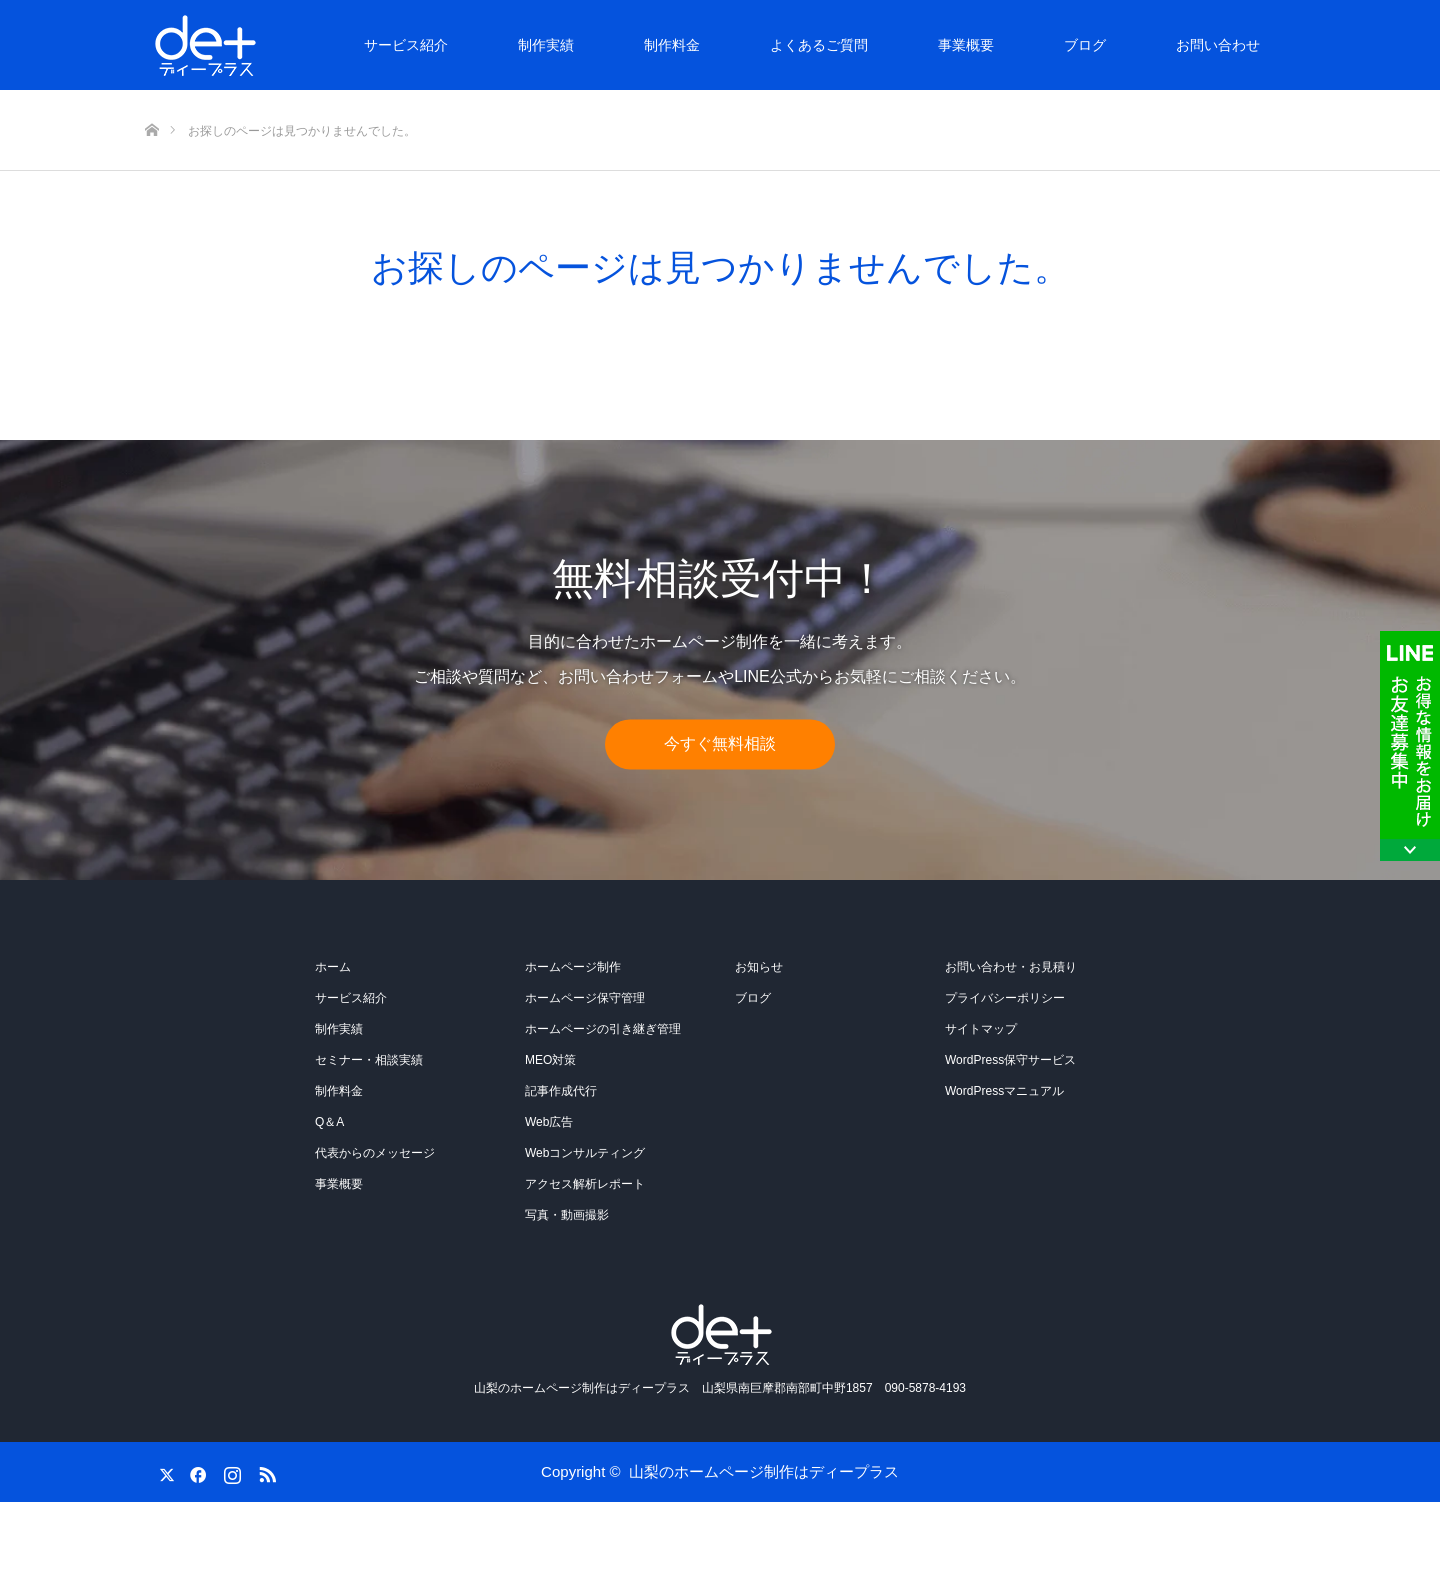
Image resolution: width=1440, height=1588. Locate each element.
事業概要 (966, 45)
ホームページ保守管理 (585, 998)
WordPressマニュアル (1004, 1091)
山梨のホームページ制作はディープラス (764, 1471)
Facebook (195, 1471)
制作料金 (672, 45)
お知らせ (759, 967)
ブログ (1085, 45)
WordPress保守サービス (1010, 1060)
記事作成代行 (561, 1091)
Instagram (230, 1471)
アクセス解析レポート (585, 1184)
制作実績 (546, 45)
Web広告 (549, 1122)
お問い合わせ (1218, 45)
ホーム (333, 967)
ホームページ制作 (573, 967)
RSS (265, 1471)
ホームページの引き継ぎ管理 (603, 1029)
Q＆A (329, 1122)
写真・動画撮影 (567, 1215)
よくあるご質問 (819, 45)
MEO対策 (550, 1060)
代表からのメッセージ (375, 1153)
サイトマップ (981, 1029)
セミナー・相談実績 (369, 1060)
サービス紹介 (406, 45)
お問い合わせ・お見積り (1011, 967)
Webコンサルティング (585, 1153)
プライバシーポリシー (1005, 998)
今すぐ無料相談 (720, 744)
